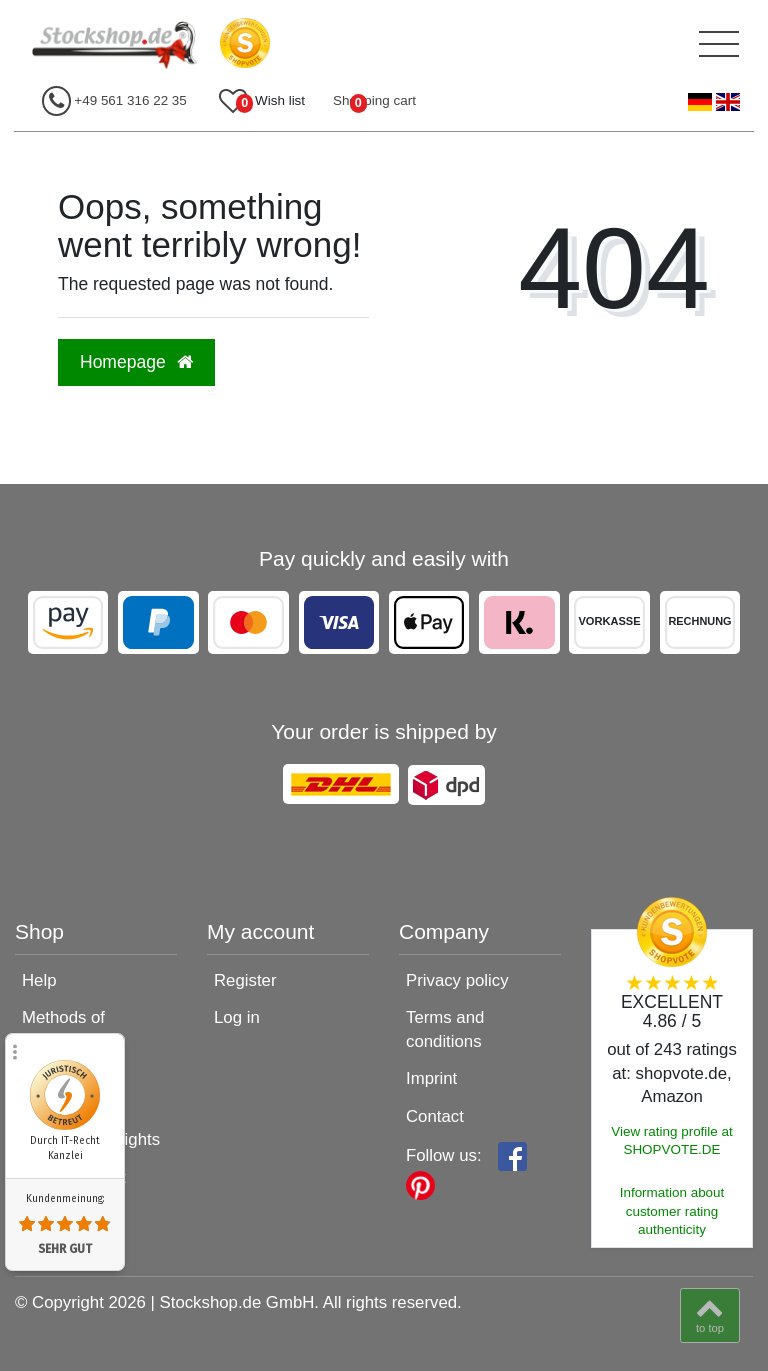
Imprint (431, 1078)
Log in (237, 1017)
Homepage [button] (136, 362)
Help (39, 980)
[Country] (714, 102)
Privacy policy (457, 980)
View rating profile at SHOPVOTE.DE (672, 1141)
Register (245, 980)
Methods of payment (63, 1029)
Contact (435, 1116)
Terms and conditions (445, 1029)
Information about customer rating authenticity (672, 1211)
